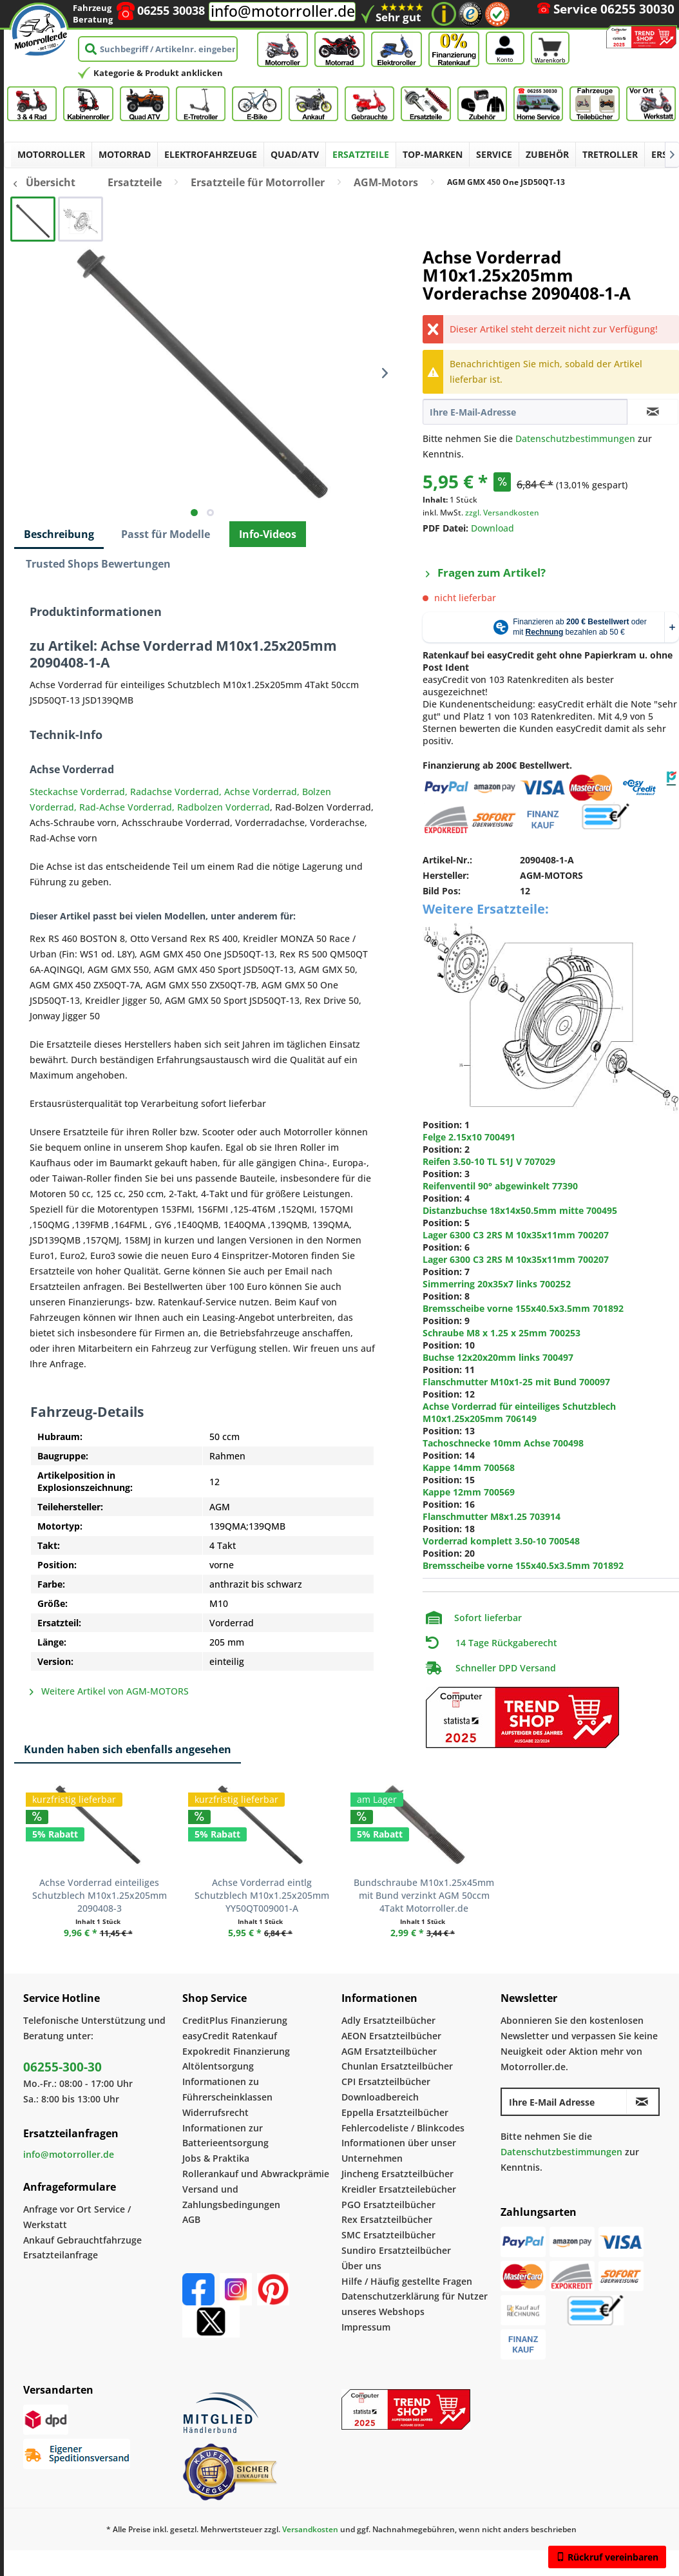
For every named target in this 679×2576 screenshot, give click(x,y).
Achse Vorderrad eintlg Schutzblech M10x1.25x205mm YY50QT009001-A (262, 1895)
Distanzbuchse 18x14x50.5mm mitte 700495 (520, 1210)
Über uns (361, 2266)
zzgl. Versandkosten (502, 512)
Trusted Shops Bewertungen (98, 564)
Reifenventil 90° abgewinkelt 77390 (500, 1186)
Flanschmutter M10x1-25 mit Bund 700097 (516, 1382)
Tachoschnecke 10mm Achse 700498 (503, 1443)
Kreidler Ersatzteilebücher (398, 2189)
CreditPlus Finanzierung (234, 2020)
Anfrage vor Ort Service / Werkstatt (77, 2217)
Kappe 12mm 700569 (469, 1492)
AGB (191, 2219)
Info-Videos (267, 534)
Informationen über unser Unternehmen (398, 2150)
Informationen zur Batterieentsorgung (225, 2135)
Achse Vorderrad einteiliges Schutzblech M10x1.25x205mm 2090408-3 (99, 1895)
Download (492, 528)
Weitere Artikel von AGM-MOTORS (109, 1691)
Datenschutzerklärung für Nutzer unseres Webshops (414, 2304)
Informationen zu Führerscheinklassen (227, 2089)
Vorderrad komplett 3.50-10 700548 (501, 1541)
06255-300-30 (62, 2067)
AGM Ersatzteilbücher (389, 2051)
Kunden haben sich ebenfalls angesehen (127, 1749)
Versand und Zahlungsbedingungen (231, 2197)
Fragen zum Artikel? (486, 572)
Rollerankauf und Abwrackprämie (255, 2173)
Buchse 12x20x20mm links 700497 (498, 1357)
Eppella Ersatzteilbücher (394, 2112)
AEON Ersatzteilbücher (391, 2036)
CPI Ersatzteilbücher (385, 2081)
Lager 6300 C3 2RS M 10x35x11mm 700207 (516, 1235)
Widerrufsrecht (215, 2112)
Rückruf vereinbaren (607, 2557)
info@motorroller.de (283, 11)
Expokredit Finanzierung (236, 2051)
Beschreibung (59, 534)
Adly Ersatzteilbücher (388, 2020)
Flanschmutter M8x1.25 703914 (491, 1516)
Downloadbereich (380, 2097)
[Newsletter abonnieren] (642, 2102)
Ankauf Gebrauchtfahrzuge (82, 2240)
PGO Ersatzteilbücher (388, 2204)
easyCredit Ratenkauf (229, 2036)
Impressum (365, 2327)
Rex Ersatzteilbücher (386, 2219)
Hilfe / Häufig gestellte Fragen (406, 2281)
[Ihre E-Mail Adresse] (564, 2102)
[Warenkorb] (550, 30)
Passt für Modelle (165, 534)
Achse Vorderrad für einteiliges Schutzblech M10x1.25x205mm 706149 (519, 1412)
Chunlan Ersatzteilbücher (397, 2066)
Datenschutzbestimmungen (575, 438)
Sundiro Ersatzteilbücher (396, 2250)
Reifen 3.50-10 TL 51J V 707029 (489, 1161)
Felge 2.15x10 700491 (469, 1137)
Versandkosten (310, 2529)
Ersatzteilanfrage (60, 2255)
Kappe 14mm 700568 (469, 1467)
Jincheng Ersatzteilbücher (397, 2173)
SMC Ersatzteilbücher (388, 2235)
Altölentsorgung (218, 2066)
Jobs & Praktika (215, 2158)
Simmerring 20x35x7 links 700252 (497, 1284)
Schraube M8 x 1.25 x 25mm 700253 (501, 1333)
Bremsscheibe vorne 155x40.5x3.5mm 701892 (523, 1308)
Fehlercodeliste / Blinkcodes (402, 2128)
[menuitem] (550, 27)
